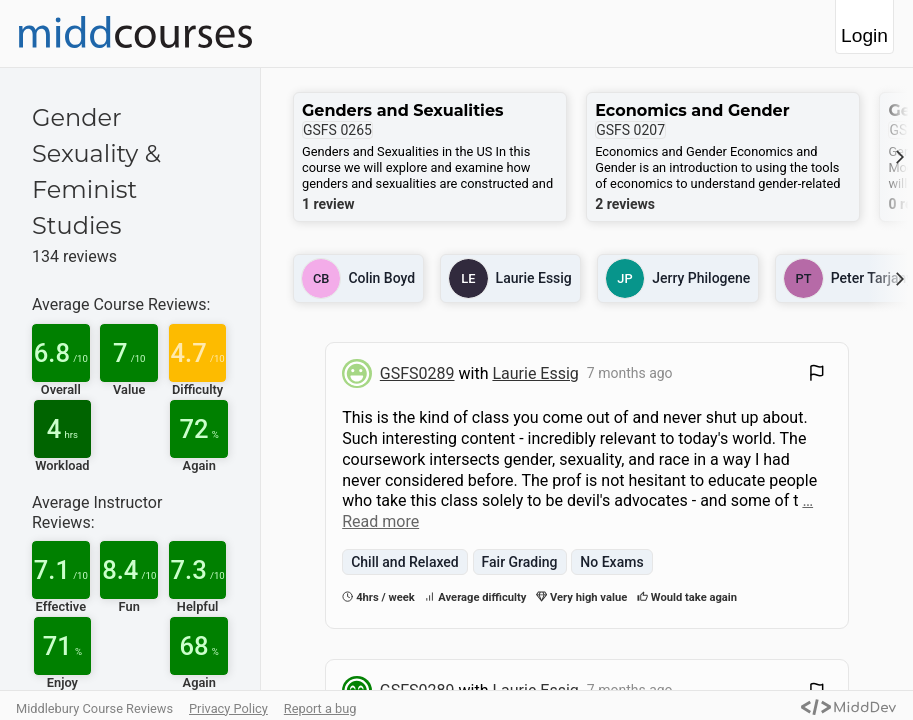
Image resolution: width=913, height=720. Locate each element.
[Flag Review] (817, 375)
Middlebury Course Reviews (94, 708)
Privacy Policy (228, 708)
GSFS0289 (417, 373)
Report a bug (320, 708)
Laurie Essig (535, 373)
